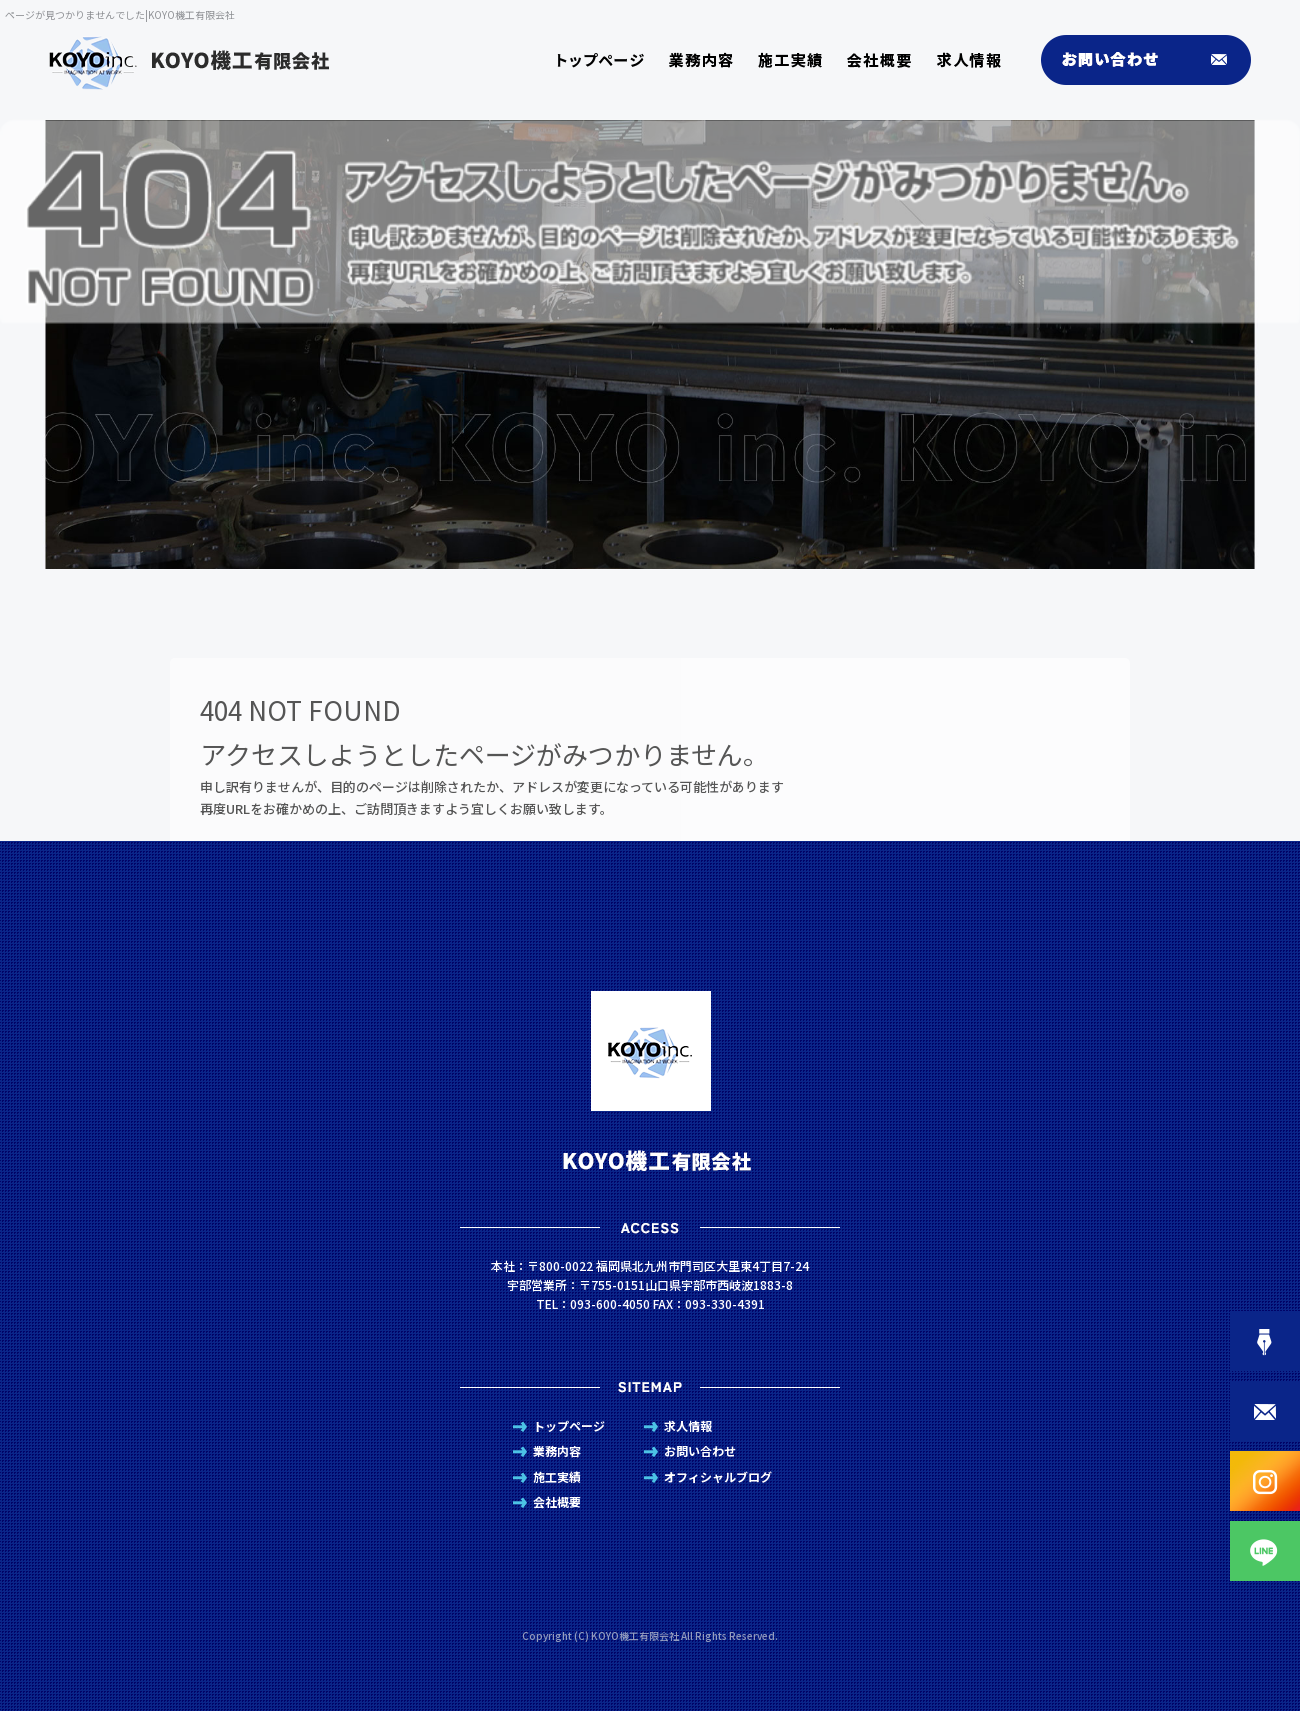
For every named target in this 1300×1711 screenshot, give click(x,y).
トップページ (601, 60)
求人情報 (976, 60)
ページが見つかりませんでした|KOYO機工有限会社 (120, 14)
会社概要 (886, 60)
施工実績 (796, 60)
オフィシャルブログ (718, 1476)
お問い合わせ (1136, 60)
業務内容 (701, 60)
